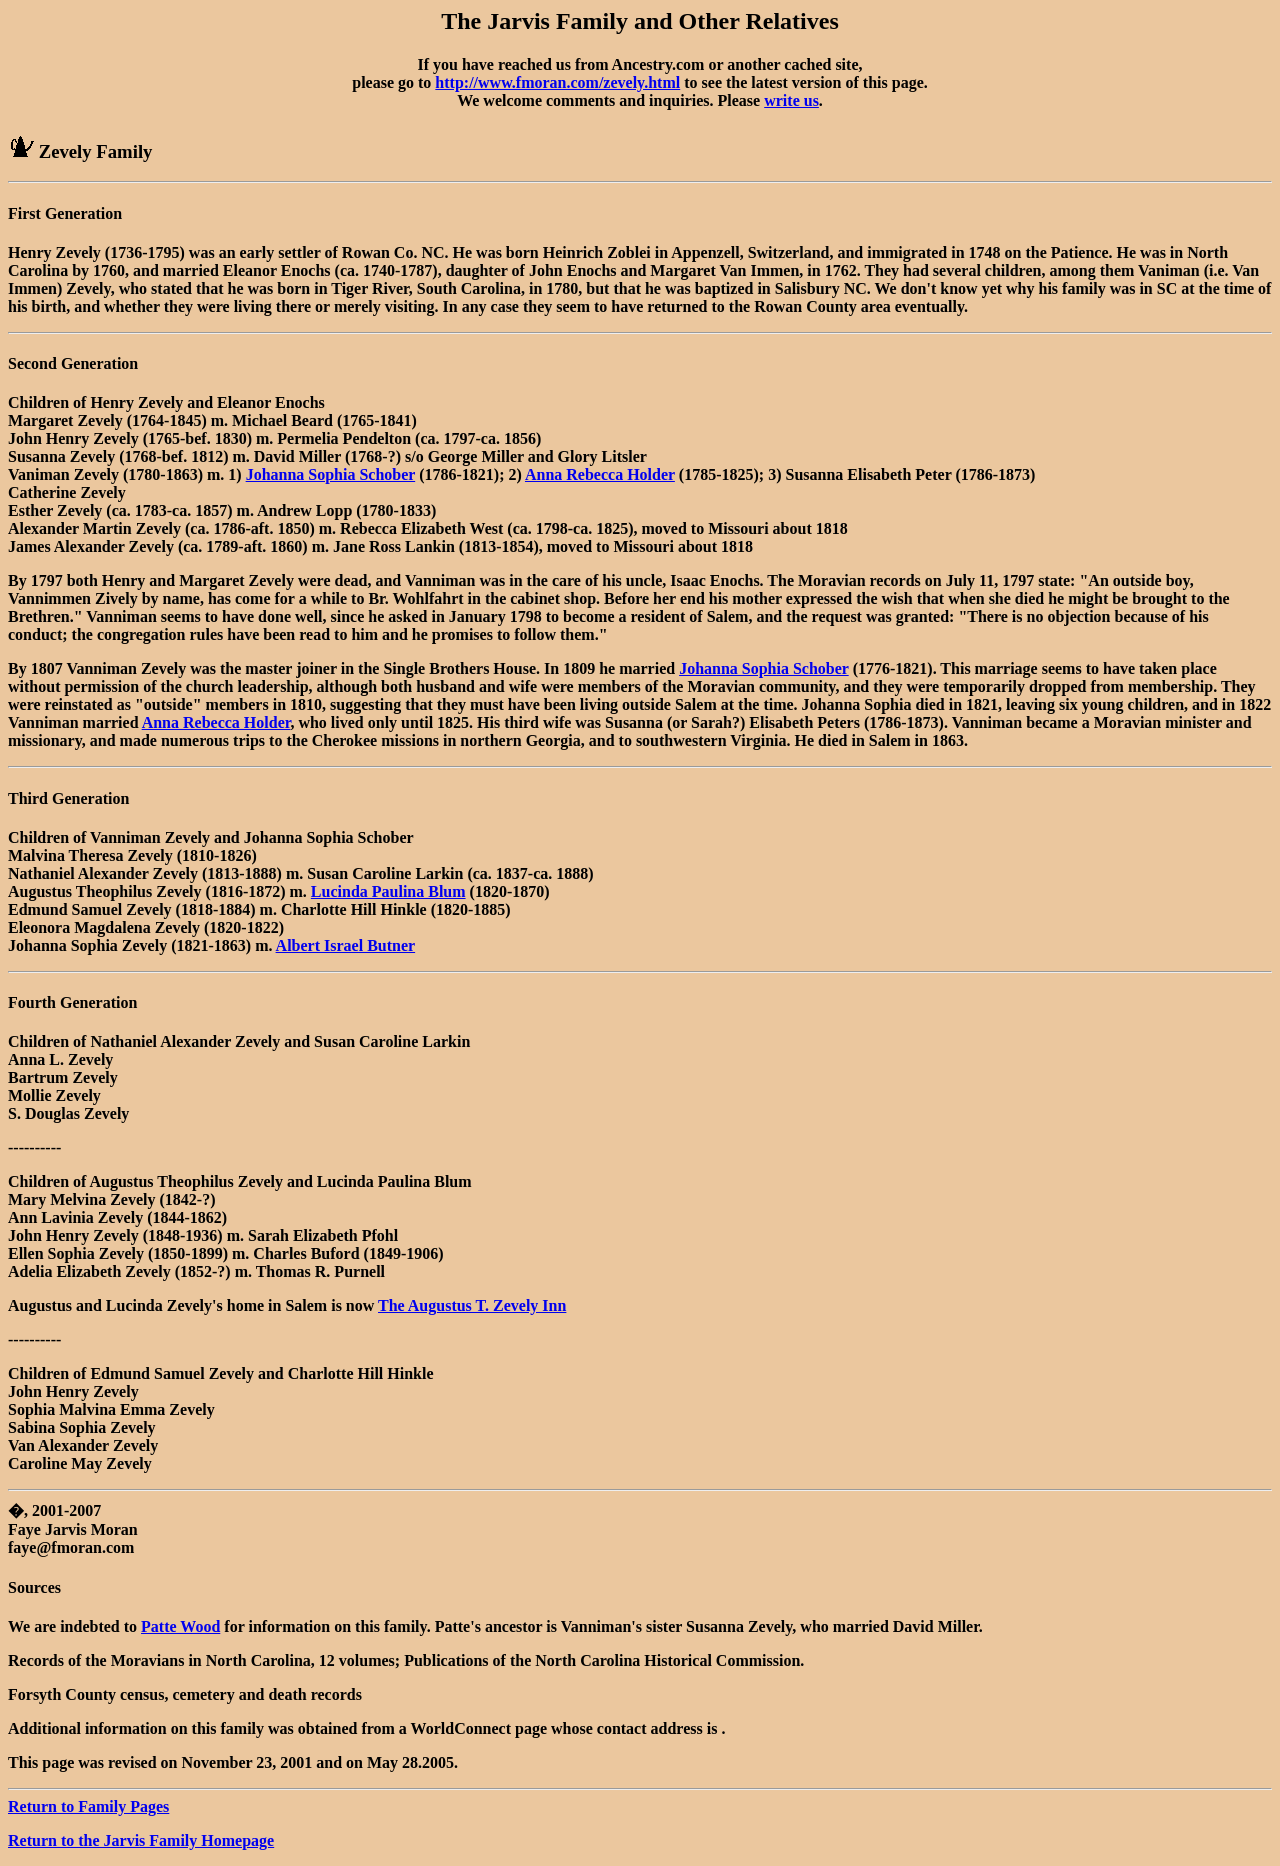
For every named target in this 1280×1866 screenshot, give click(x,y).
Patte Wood (180, 1626)
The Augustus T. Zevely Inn (472, 1305)
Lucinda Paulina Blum (388, 891)
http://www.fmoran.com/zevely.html (557, 82)
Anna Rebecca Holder (600, 474)
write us (791, 100)
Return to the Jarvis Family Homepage (141, 1840)
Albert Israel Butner (346, 945)
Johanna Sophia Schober (331, 474)
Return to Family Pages (88, 1806)
